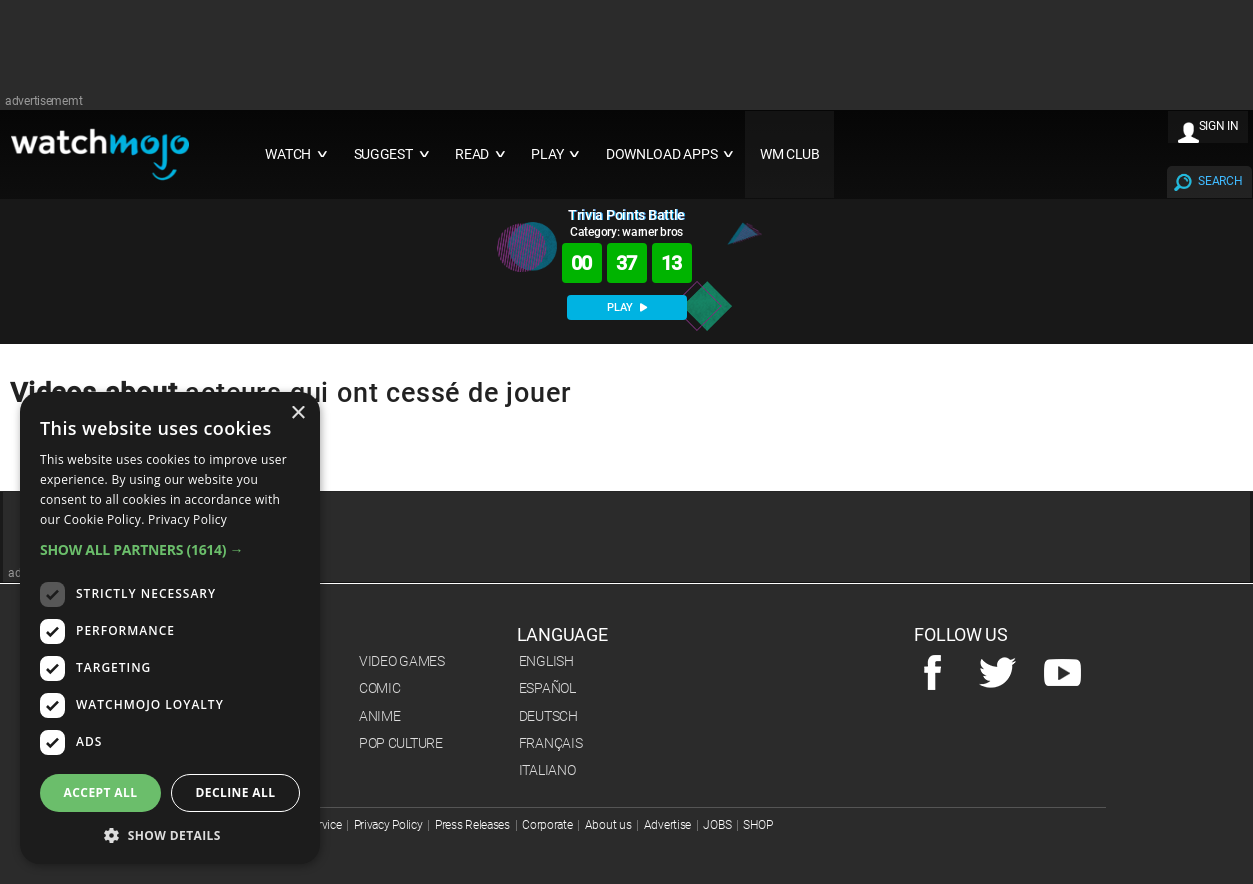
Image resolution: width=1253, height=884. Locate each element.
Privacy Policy (388, 825)
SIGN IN (1219, 126)
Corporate (547, 825)
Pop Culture (401, 743)
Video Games (402, 661)
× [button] (297, 413)
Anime (380, 716)
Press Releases (472, 825)
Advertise (667, 825)
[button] (170, 549)
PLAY (627, 307)
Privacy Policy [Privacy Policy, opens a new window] (187, 519)
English (546, 661)
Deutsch (548, 716)
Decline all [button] (236, 792)
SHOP (757, 825)
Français (551, 743)
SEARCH (1220, 181)
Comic (380, 688)
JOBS (717, 825)
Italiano (547, 770)
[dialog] (170, 628)
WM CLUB (790, 154)
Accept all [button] (101, 792)
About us (608, 825)
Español (547, 688)
